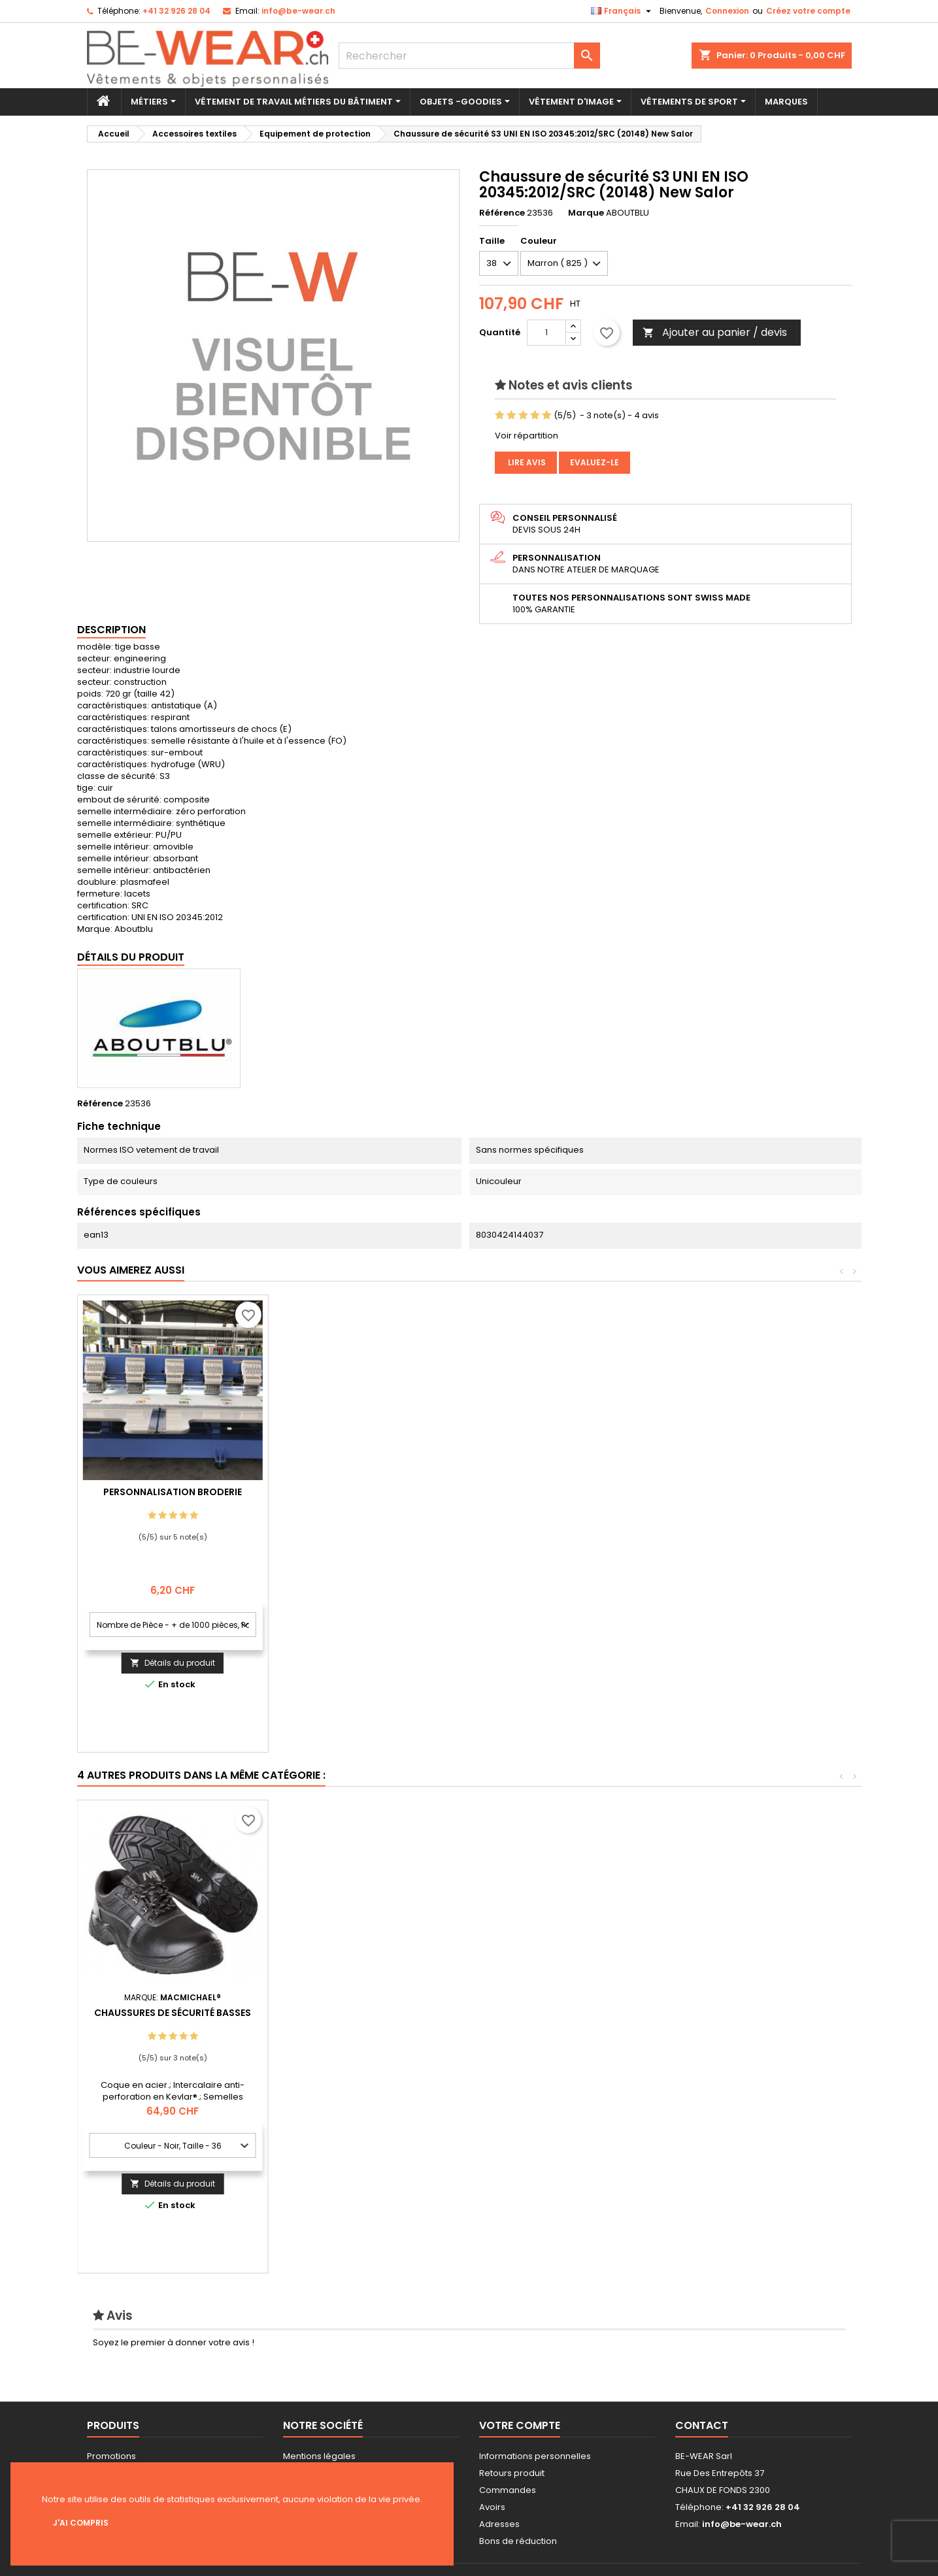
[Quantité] (546, 333)
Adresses (499, 2524)
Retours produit (511, 2473)
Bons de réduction (518, 2541)
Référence (502, 213)
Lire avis (526, 462)
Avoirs (492, 2507)
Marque (586, 213)
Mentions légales (319, 2456)
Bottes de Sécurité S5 (554, 2012)
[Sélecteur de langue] (622, 11)
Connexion (727, 10)
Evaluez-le (594, 462)
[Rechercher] (469, 55)
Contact (701, 2425)
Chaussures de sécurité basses (745, 2012)
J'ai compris (81, 2522)
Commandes (507, 2490)
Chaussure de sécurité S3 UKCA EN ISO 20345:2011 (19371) (363, 2018)
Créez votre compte (808, 10)
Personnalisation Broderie (363, 1491)
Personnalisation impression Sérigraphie (172, 1497)
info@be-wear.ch (298, 10)
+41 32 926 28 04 (176, 10)
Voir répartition (526, 435)
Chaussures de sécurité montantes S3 (172, 2018)
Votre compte (519, 2425)
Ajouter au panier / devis (715, 332)
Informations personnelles (535, 2456)
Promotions (111, 2456)
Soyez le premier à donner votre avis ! (173, 2342)
